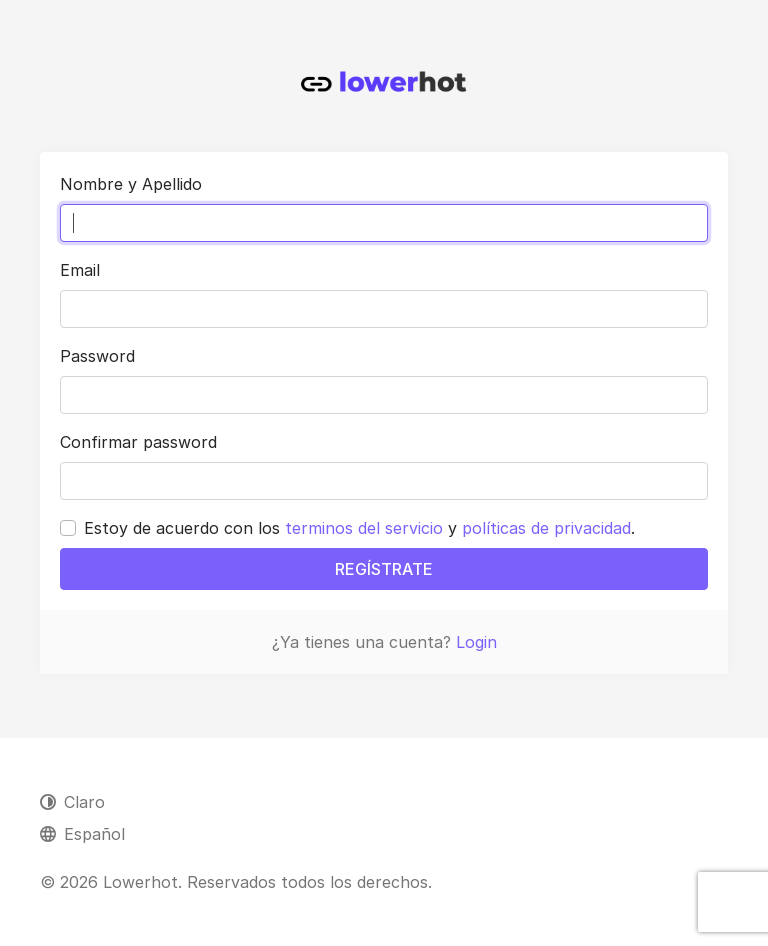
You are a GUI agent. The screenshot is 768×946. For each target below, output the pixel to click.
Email (80, 270)
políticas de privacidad (546, 528)
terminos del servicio (364, 528)
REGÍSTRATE (384, 569)
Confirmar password (138, 442)
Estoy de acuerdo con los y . (359, 528)
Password (97, 356)
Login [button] (476, 642)
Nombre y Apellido (131, 184)
